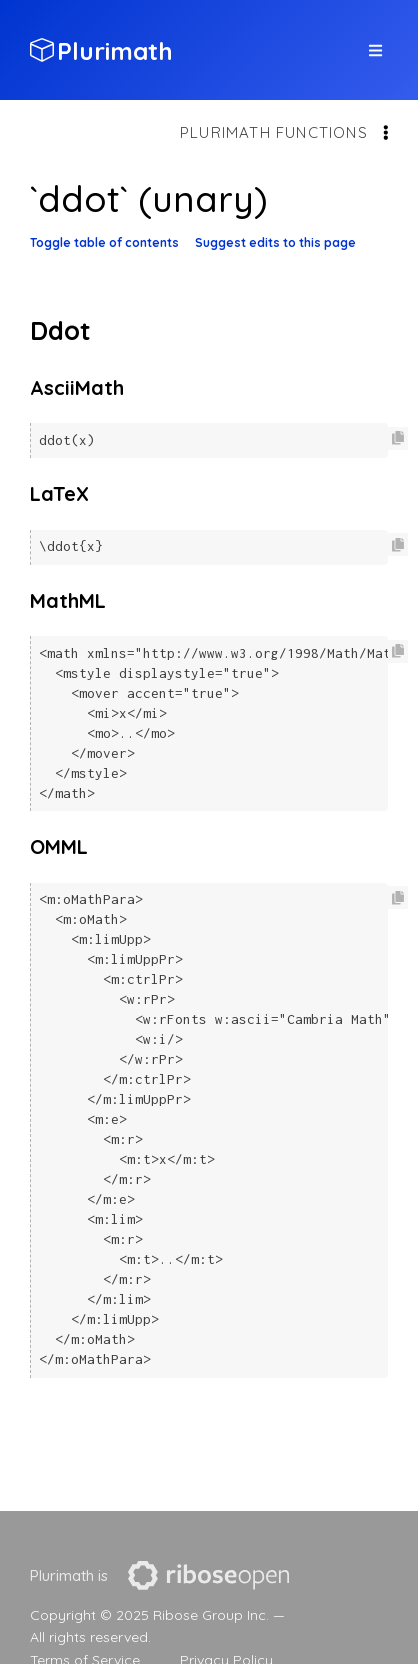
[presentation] (208, 1575)
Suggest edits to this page (275, 242)
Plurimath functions (274, 132)
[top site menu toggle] (375, 50)
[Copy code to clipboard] (398, 438)
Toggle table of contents (104, 242)
